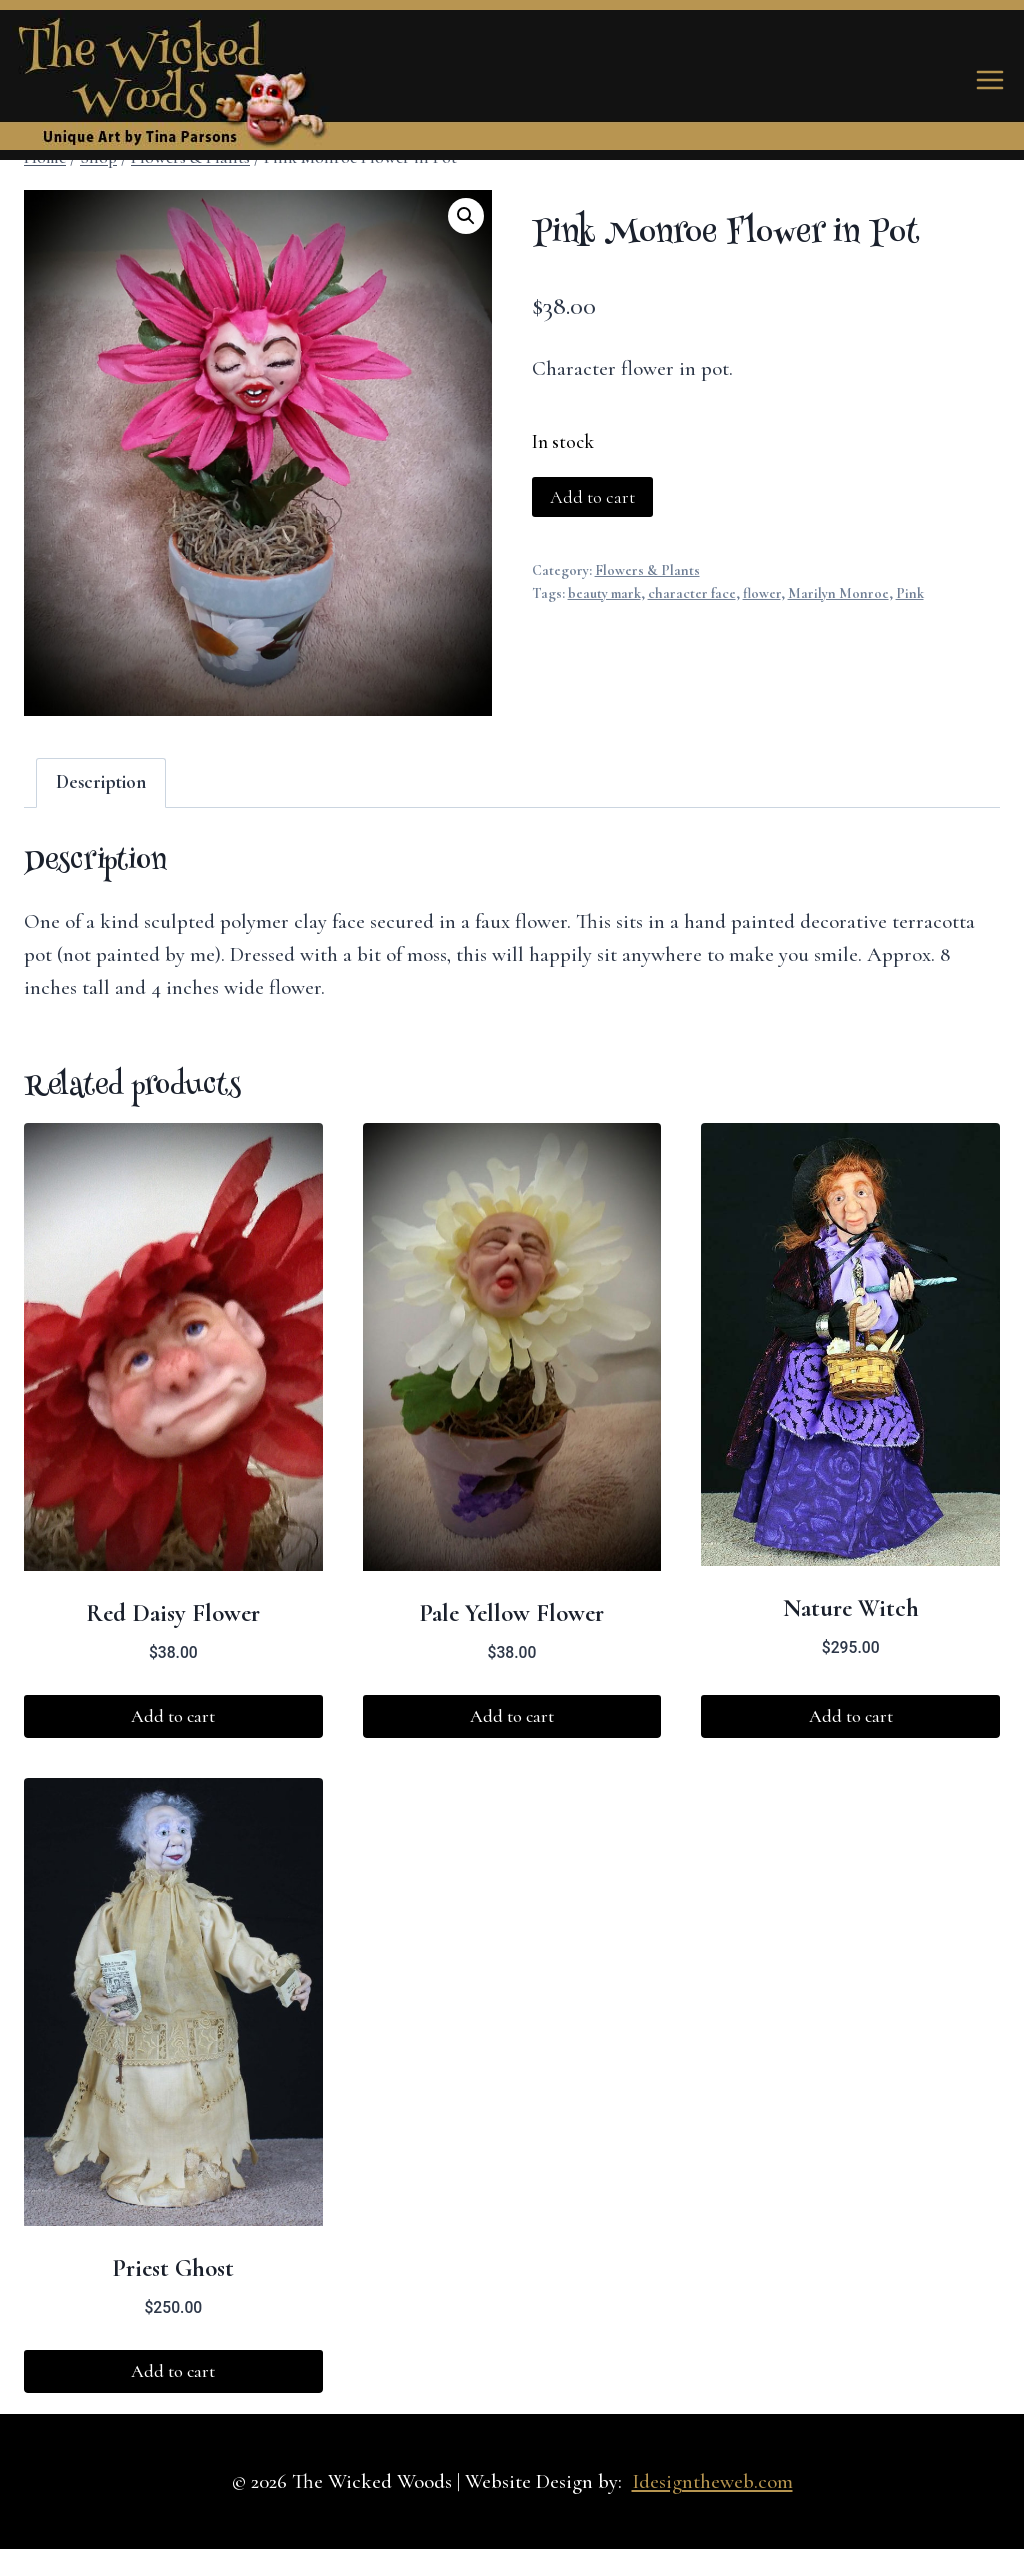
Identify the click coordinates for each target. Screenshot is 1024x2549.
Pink (910, 593)
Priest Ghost (173, 2268)
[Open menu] (989, 79)
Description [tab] (101, 782)
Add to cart (592, 497)
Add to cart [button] (173, 1716)
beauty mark (604, 593)
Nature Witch (851, 1608)
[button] (466, 216)
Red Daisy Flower (173, 1613)
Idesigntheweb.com (712, 2481)
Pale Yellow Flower (511, 1613)
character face (692, 593)
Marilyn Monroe (838, 593)
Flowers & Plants (647, 570)
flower (762, 593)
